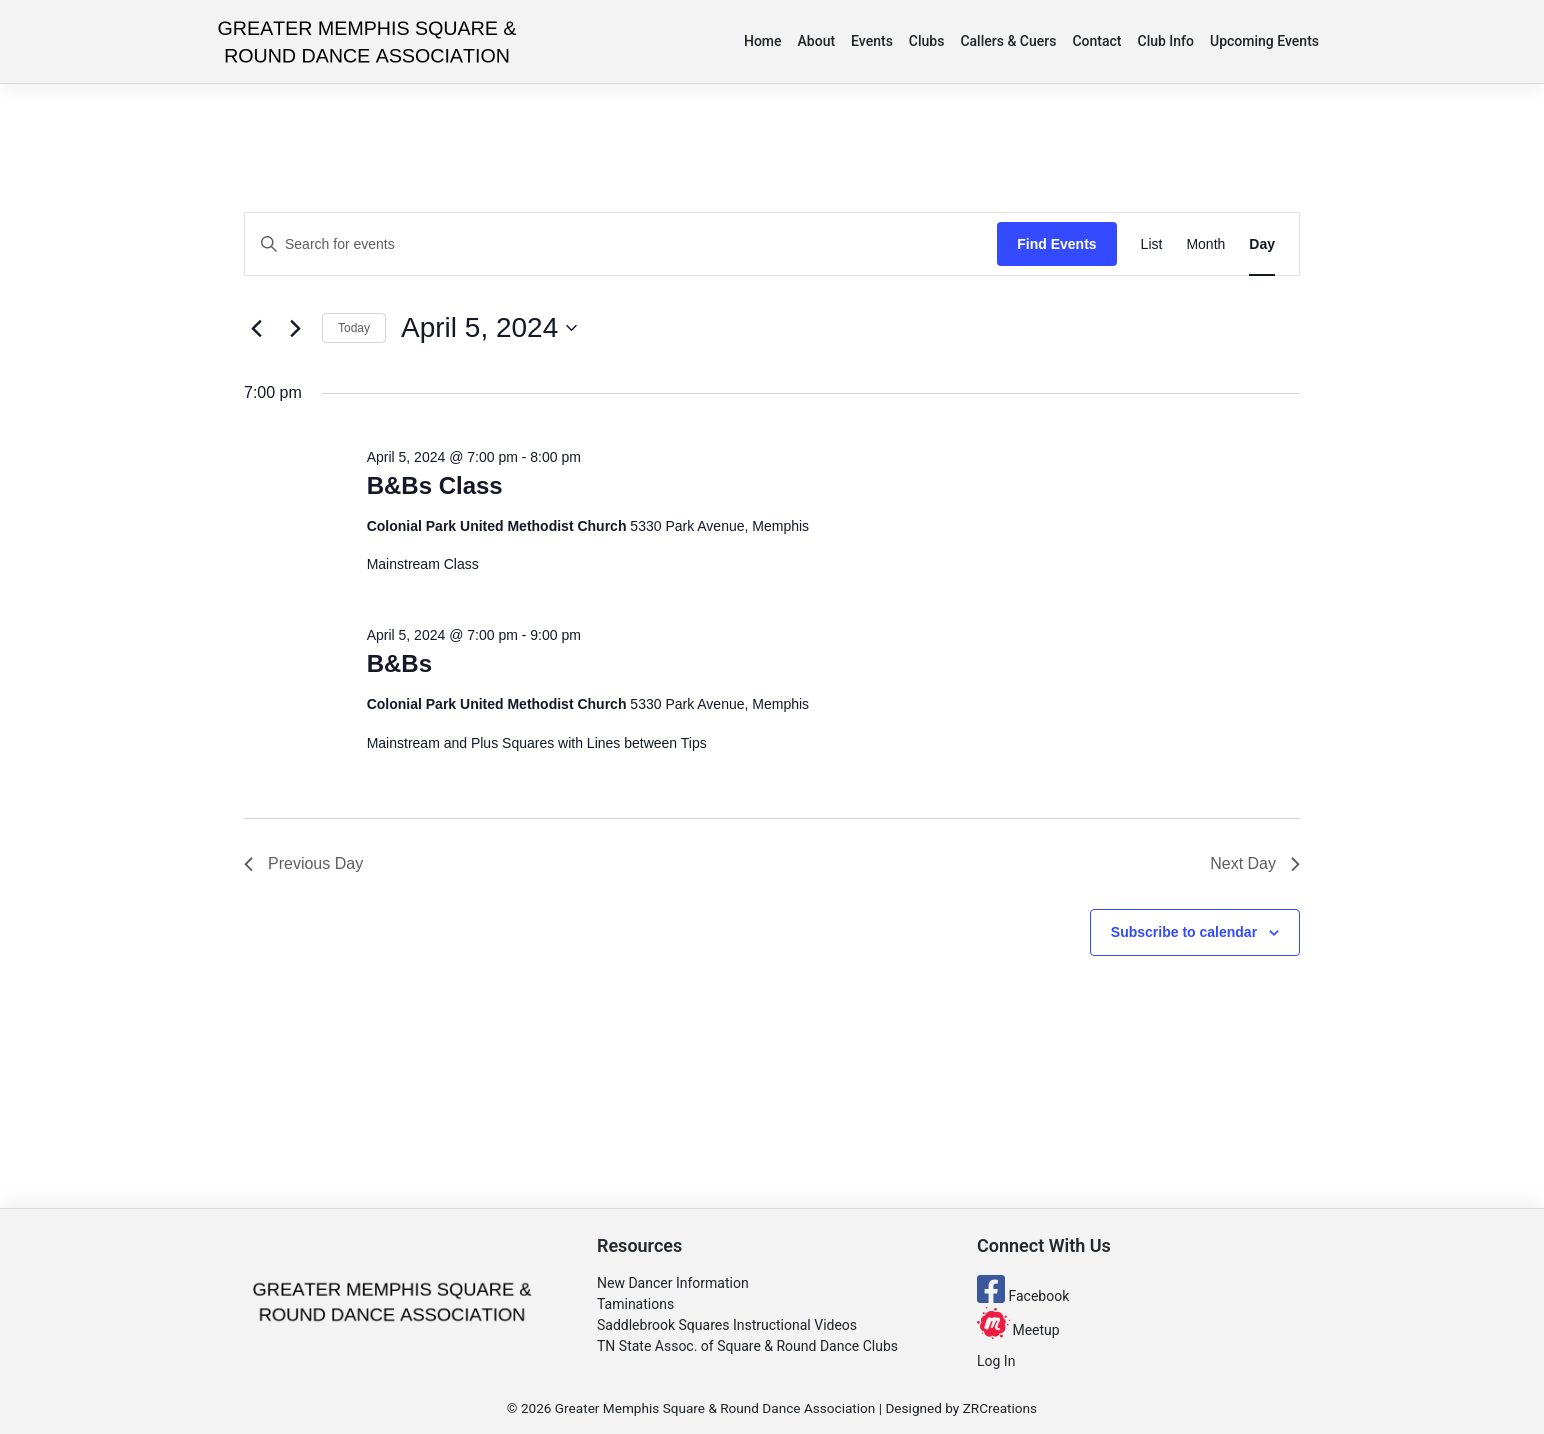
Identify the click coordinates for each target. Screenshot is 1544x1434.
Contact (1096, 41)
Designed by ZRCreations (961, 1408)
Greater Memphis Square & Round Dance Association (715, 1408)
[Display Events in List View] (1152, 244)
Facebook (1023, 1296)
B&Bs (399, 663)
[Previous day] (256, 328)
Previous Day (303, 863)
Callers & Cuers (1008, 41)
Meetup (1018, 1330)
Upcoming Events (1264, 41)
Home (763, 41)
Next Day (1255, 863)
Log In (996, 1361)
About (817, 41)
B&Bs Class (435, 485)
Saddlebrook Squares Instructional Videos (727, 1325)
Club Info (1166, 41)
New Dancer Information (673, 1283)
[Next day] (295, 328)
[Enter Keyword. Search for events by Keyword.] (621, 244)
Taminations (635, 1304)
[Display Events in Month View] (1205, 244)
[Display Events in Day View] (1262, 244)
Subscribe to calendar (1184, 932)
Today (354, 328)
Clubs (927, 41)
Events (872, 41)
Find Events (1056, 244)
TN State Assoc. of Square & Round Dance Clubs (747, 1346)
